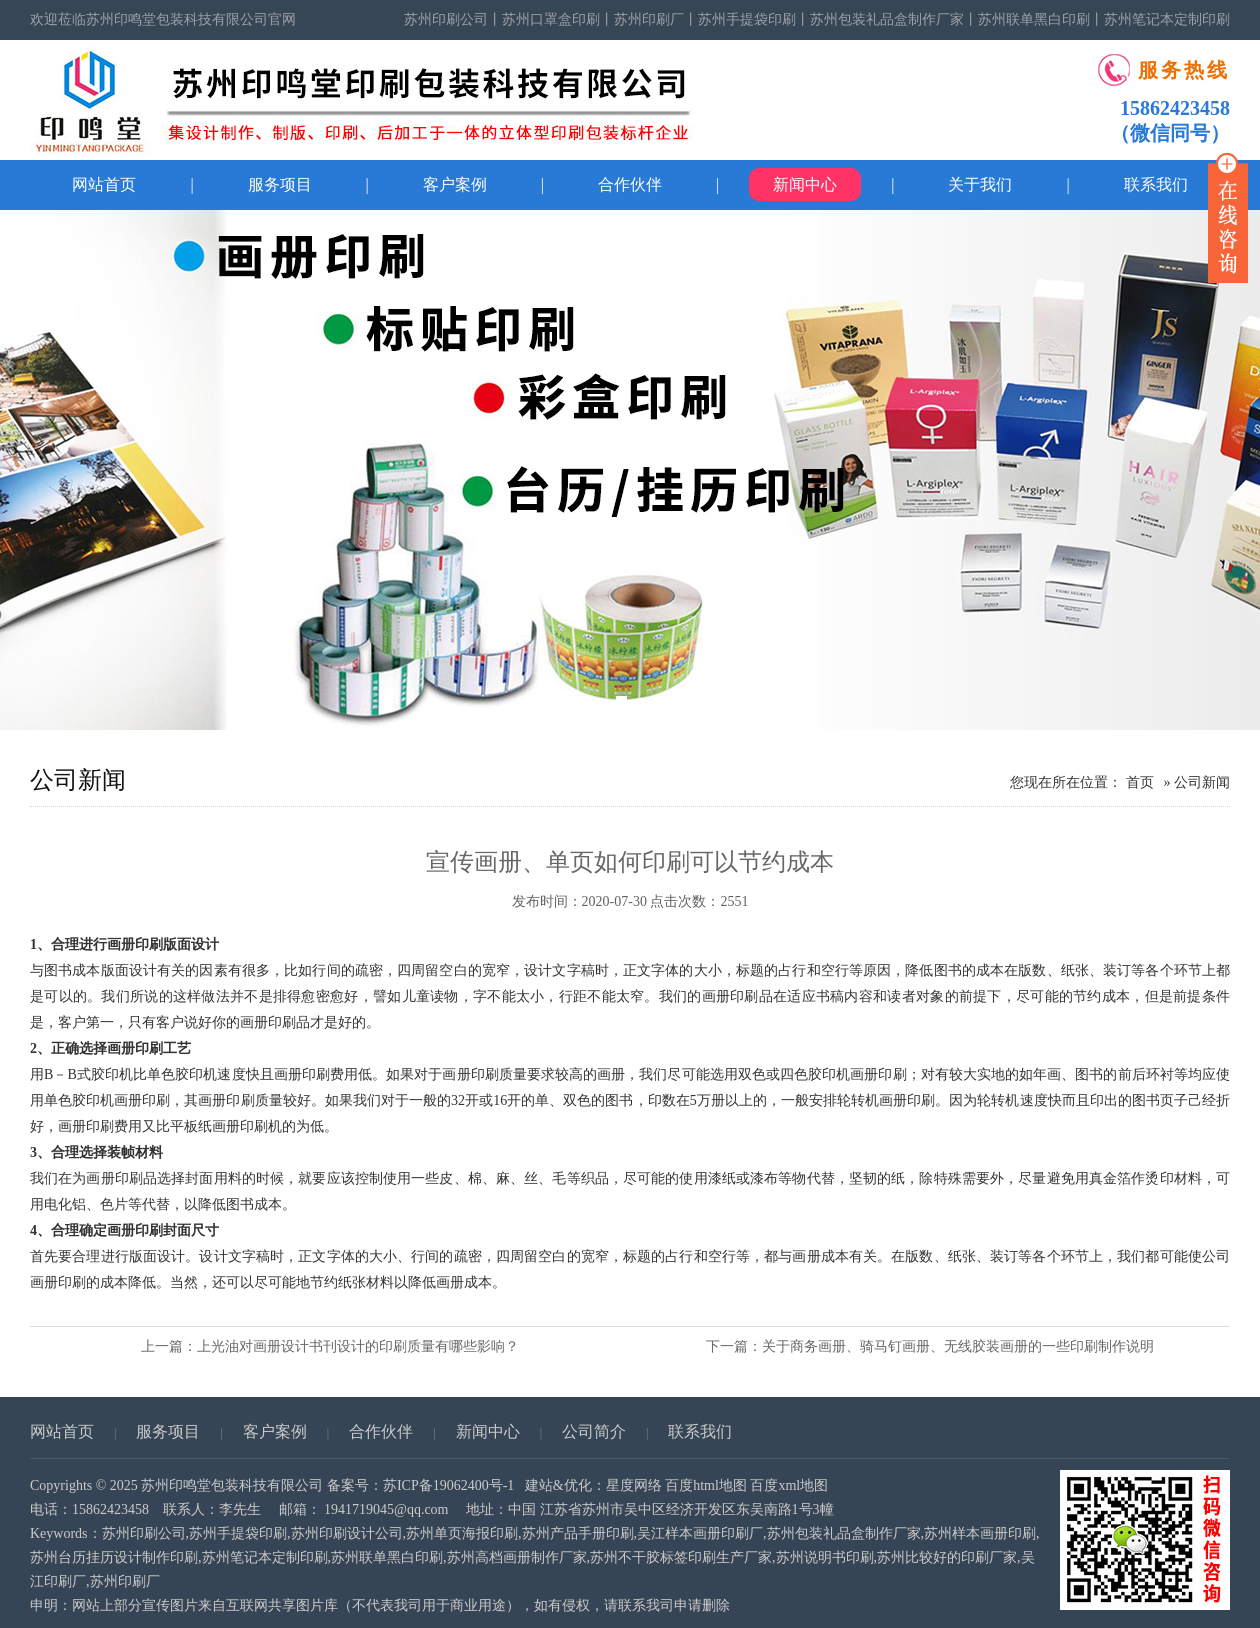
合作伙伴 (630, 184)
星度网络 (634, 1485)
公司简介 (594, 1431)
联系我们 (700, 1431)
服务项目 (280, 184)
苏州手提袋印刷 (747, 19)
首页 (1140, 782)
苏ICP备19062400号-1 (448, 1485)
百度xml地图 (789, 1485)
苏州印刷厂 (649, 19)
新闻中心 (805, 184)
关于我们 (980, 184)
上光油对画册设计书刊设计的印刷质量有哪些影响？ (358, 1346)
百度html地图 (706, 1485)
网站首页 (104, 184)
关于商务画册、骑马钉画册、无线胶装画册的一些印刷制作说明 (958, 1346)
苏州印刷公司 (446, 19)
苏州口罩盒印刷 (551, 19)
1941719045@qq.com (386, 1509)
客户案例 (455, 184)
